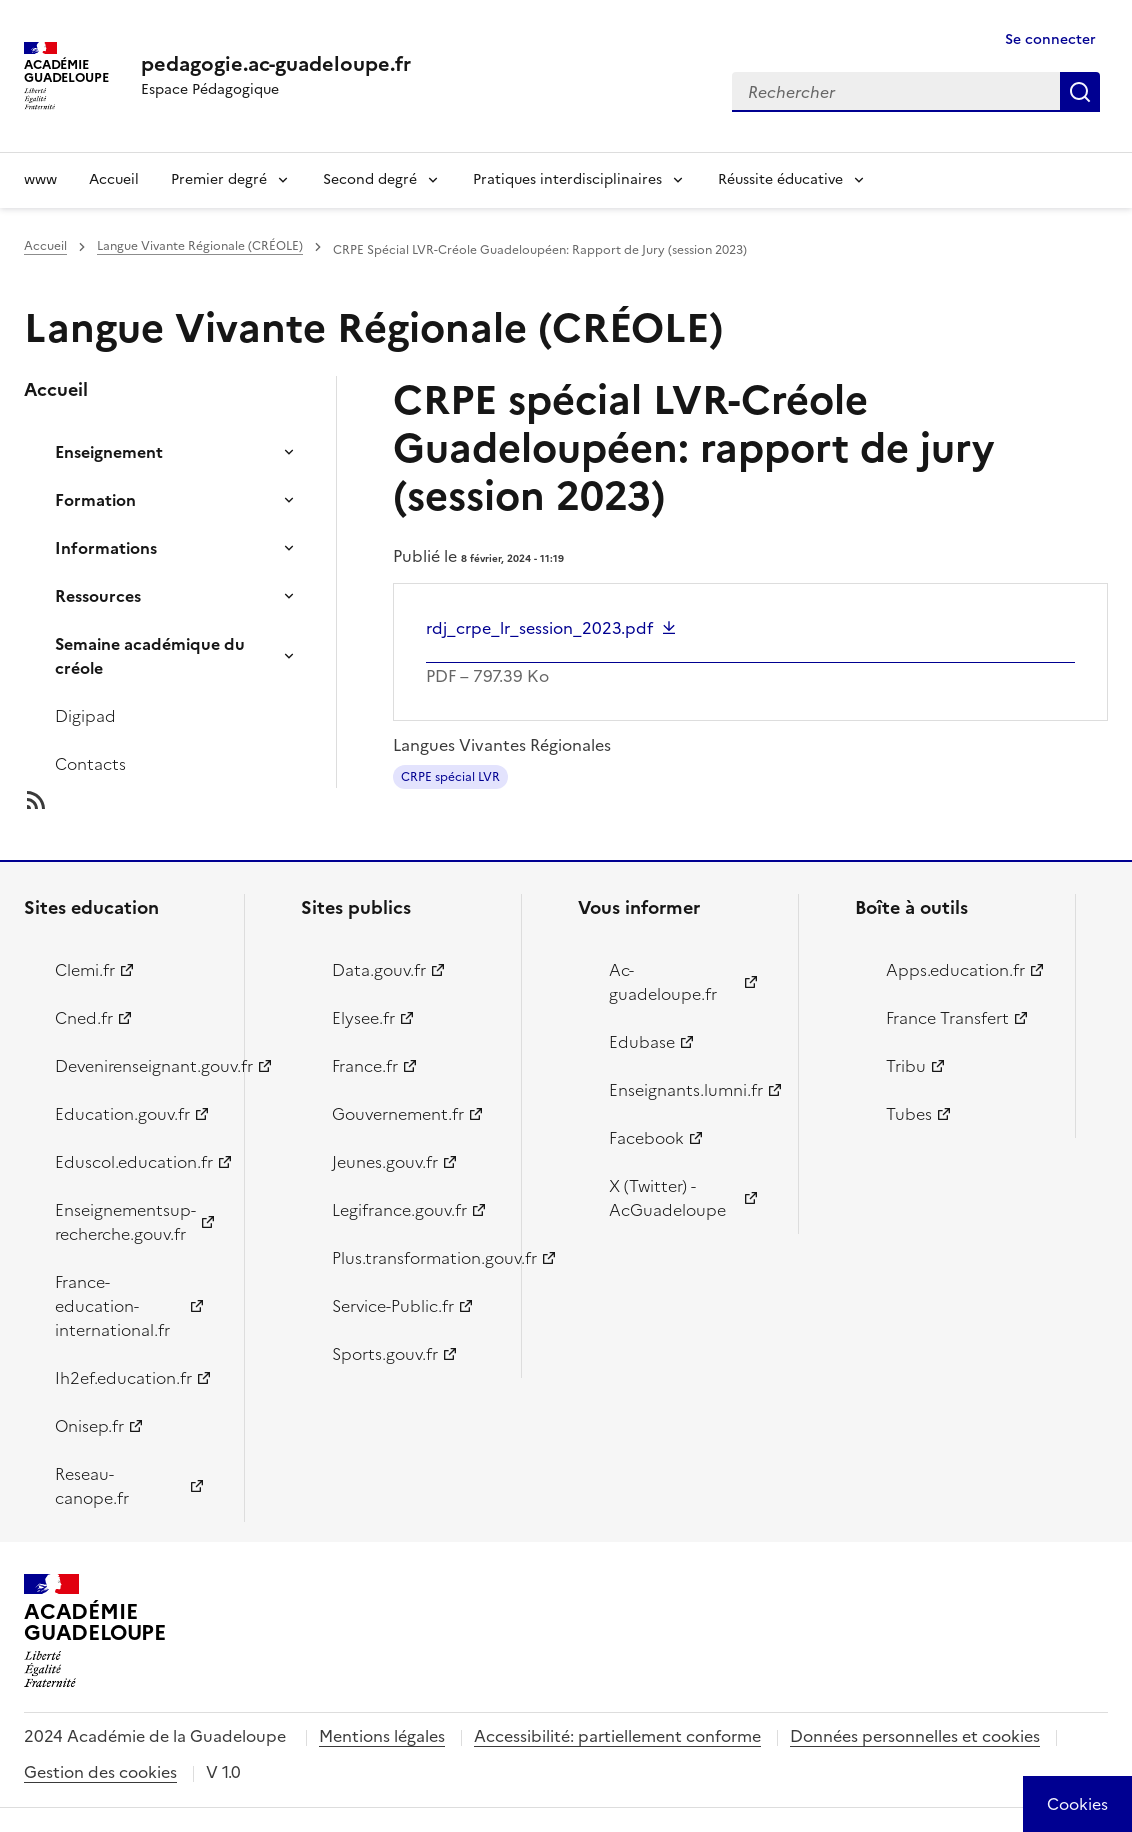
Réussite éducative (780, 179)
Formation (95, 500)
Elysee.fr (363, 1018)
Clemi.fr (85, 970)
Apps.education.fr (955, 970)
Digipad (85, 716)
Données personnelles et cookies (915, 1736)
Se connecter (1050, 39)
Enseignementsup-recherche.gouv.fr (125, 1222)
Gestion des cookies (100, 1772)
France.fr (365, 1066)
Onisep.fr (89, 1426)
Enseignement (109, 452)
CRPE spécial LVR (450, 777)
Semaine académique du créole (150, 656)
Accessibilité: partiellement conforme (617, 1736)
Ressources (98, 596)
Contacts (90, 764)
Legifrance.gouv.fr (399, 1210)
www (40, 179)
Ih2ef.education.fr (123, 1378)
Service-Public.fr (393, 1306)
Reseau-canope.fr (92, 1486)
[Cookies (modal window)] (1077, 1804)
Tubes (909, 1114)
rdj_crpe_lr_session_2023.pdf (539, 628)
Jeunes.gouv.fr (385, 1162)
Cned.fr (84, 1018)
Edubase (642, 1042)
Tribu (906, 1066)
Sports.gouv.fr (385, 1354)
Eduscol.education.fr (134, 1162)
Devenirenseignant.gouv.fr (138, 1066)
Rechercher (1080, 92)
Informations (106, 548)
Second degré (370, 179)
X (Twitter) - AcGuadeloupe (667, 1198)
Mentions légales (382, 1736)
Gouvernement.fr (398, 1114)
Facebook (646, 1138)
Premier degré (219, 179)
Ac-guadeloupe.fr (663, 982)
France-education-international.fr (112, 1306)
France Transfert (947, 1018)
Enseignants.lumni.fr (686, 1090)
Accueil (114, 179)
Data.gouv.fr (379, 970)
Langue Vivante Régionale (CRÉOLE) (200, 246)
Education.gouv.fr (122, 1114)
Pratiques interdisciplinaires (567, 179)
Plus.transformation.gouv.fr (415, 1258)
